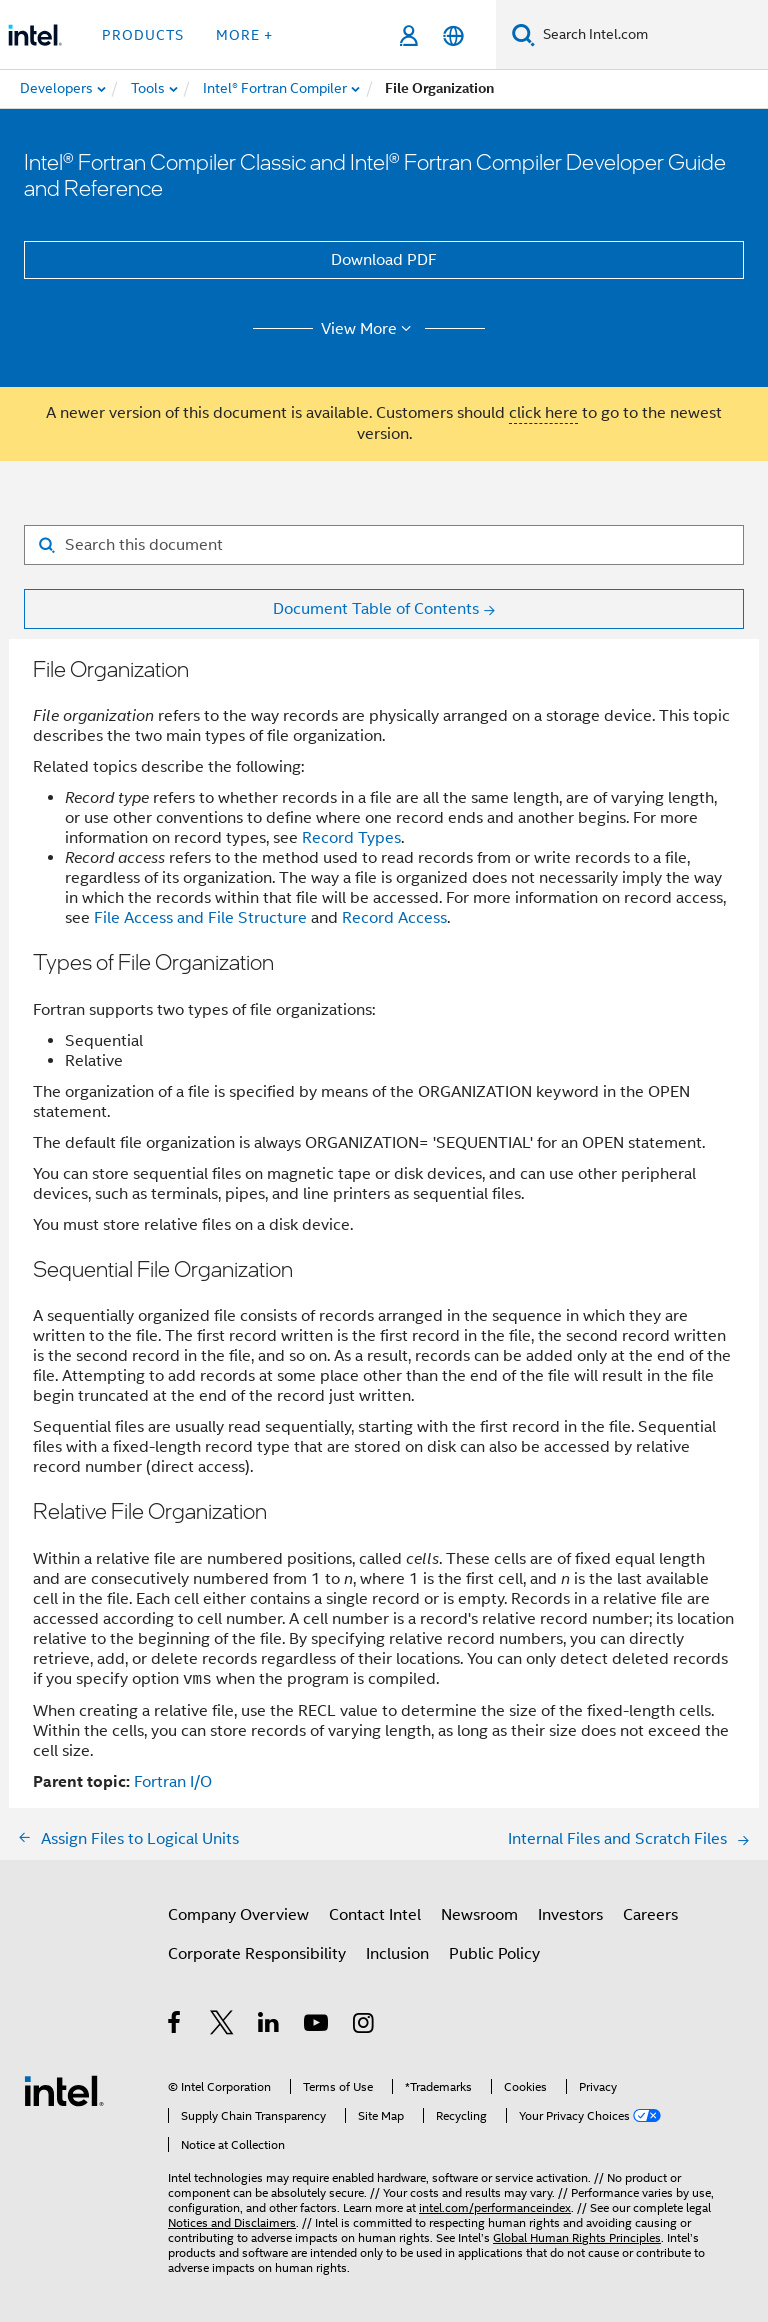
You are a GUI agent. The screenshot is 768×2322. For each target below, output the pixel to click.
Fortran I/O (173, 1782)
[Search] (523, 34)
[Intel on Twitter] (222, 2026)
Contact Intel (375, 1915)
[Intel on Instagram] (364, 2026)
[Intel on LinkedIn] (269, 2026)
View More (369, 329)
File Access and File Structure (200, 918)
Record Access (394, 918)
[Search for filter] (384, 545)
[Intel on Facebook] (175, 2026)
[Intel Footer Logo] (64, 2090)
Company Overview (238, 1915)
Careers (650, 1915)
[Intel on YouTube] (317, 2026)
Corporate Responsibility (257, 1954)
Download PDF (384, 260)
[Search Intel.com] (651, 35)
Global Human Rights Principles (577, 2237)
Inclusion (397, 1954)
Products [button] (143, 35)
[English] (453, 35)
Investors (570, 1915)
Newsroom (479, 1915)
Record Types (351, 838)
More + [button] (244, 35)
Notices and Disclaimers (232, 2222)
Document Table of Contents (376, 609)
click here (543, 413)
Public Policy (494, 1954)
